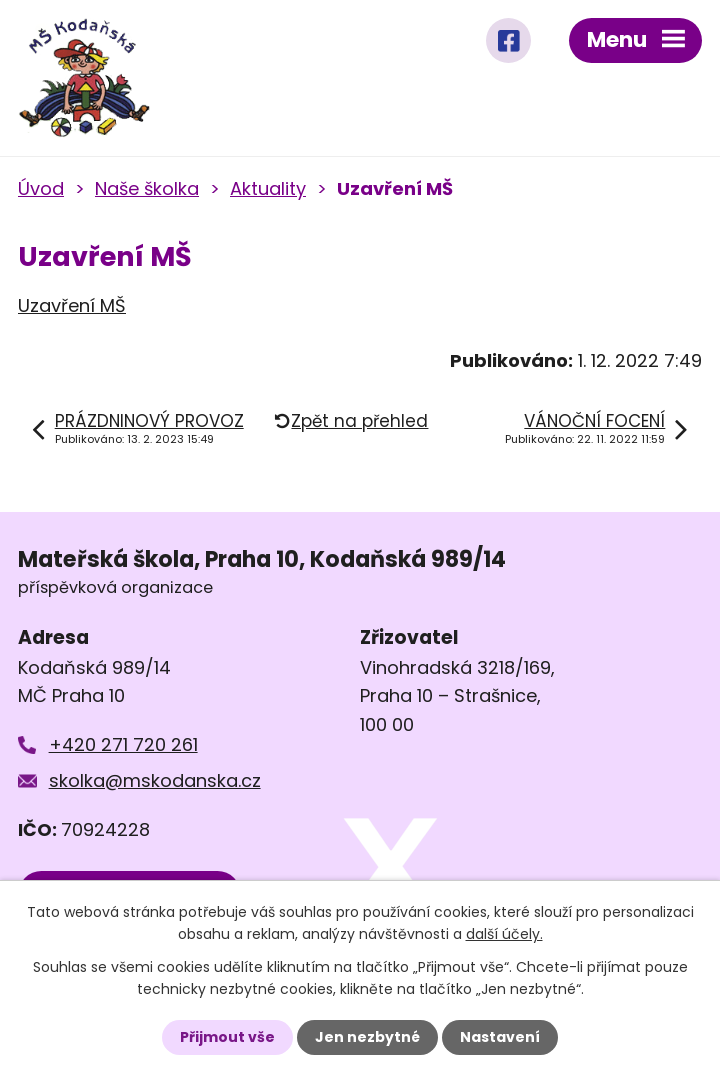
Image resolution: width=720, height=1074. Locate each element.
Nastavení (500, 1037)
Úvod (41, 188)
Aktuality (268, 188)
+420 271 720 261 (123, 744)
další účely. (504, 934)
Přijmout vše (227, 1037)
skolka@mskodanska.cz (155, 780)
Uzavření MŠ (72, 305)
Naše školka (147, 188)
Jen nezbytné (367, 1037)
